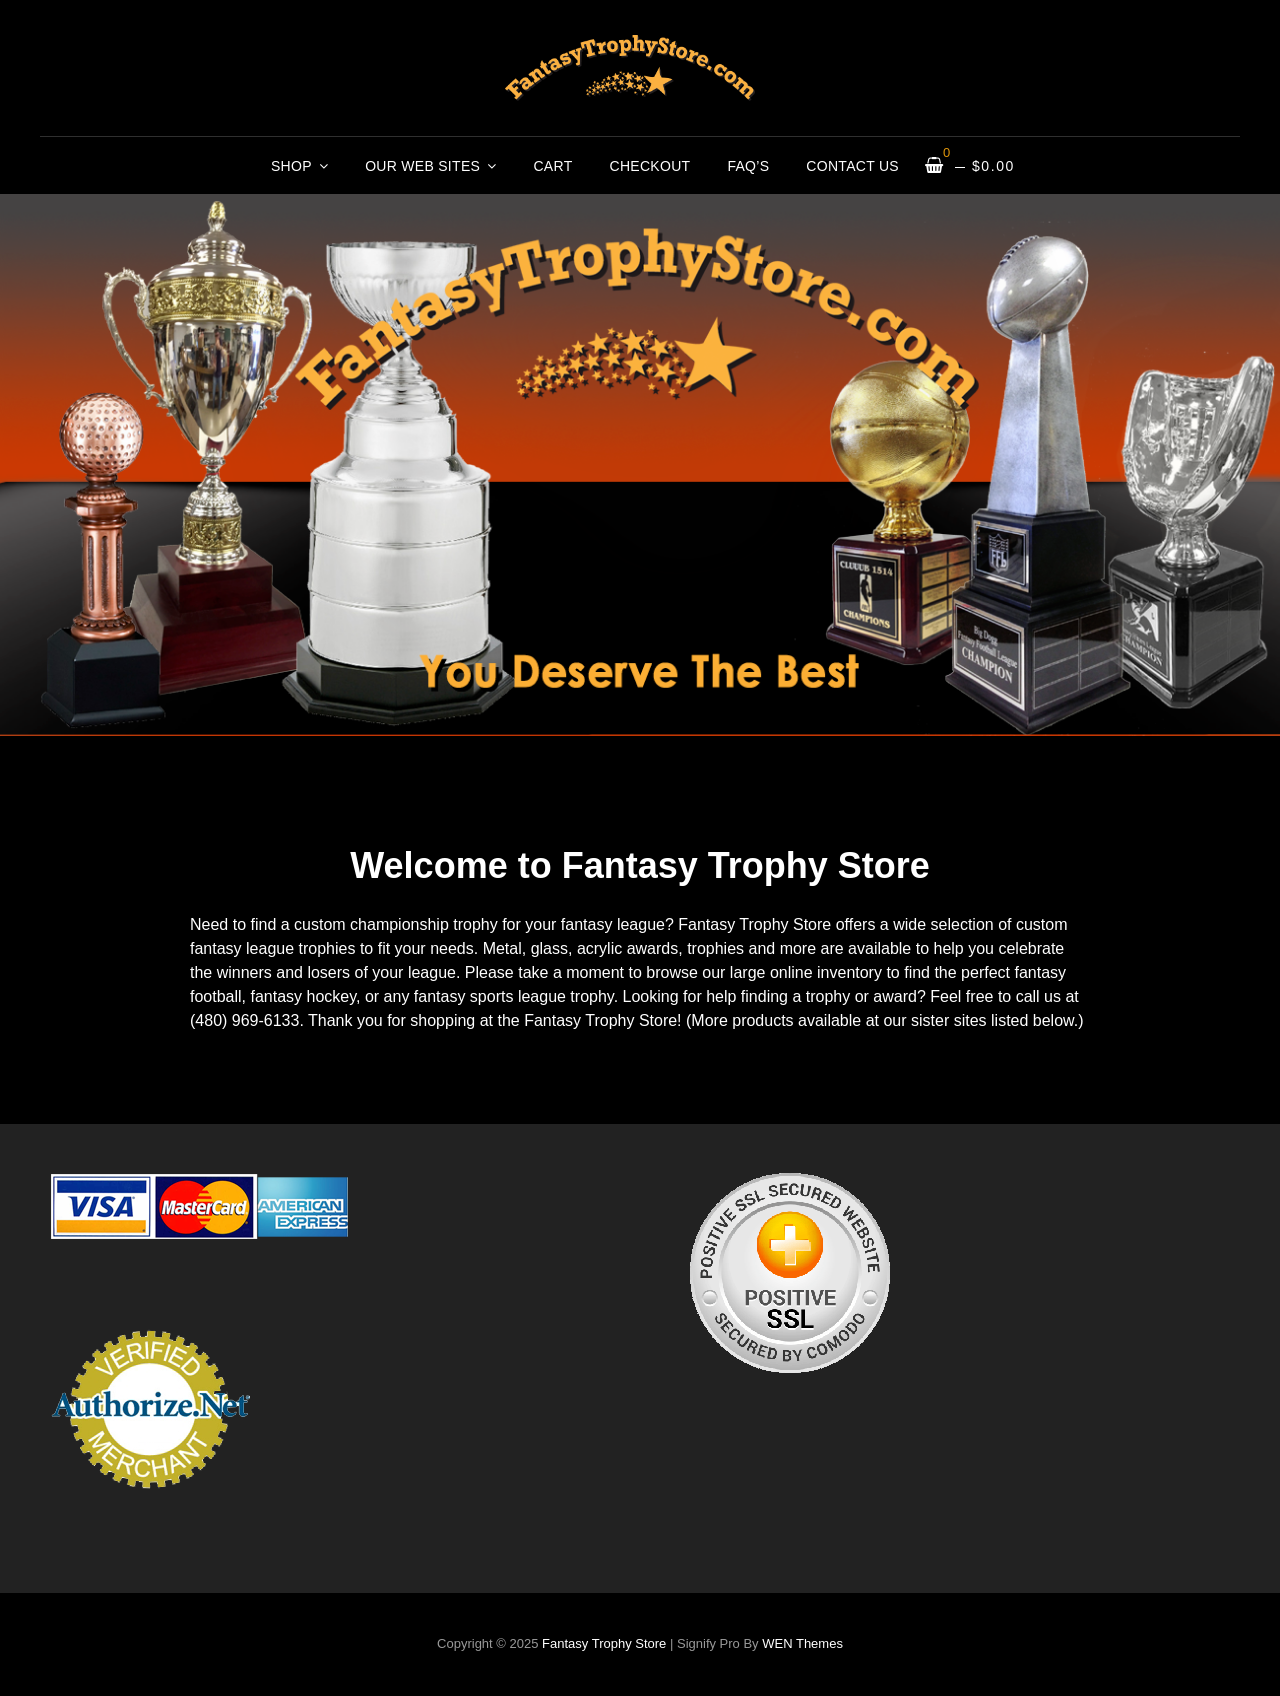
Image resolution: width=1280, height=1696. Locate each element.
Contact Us (852, 166)
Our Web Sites (422, 166)
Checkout (650, 166)
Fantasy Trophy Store (604, 1643)
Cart (552, 166)
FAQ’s (748, 166)
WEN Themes (802, 1643)
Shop (291, 166)
